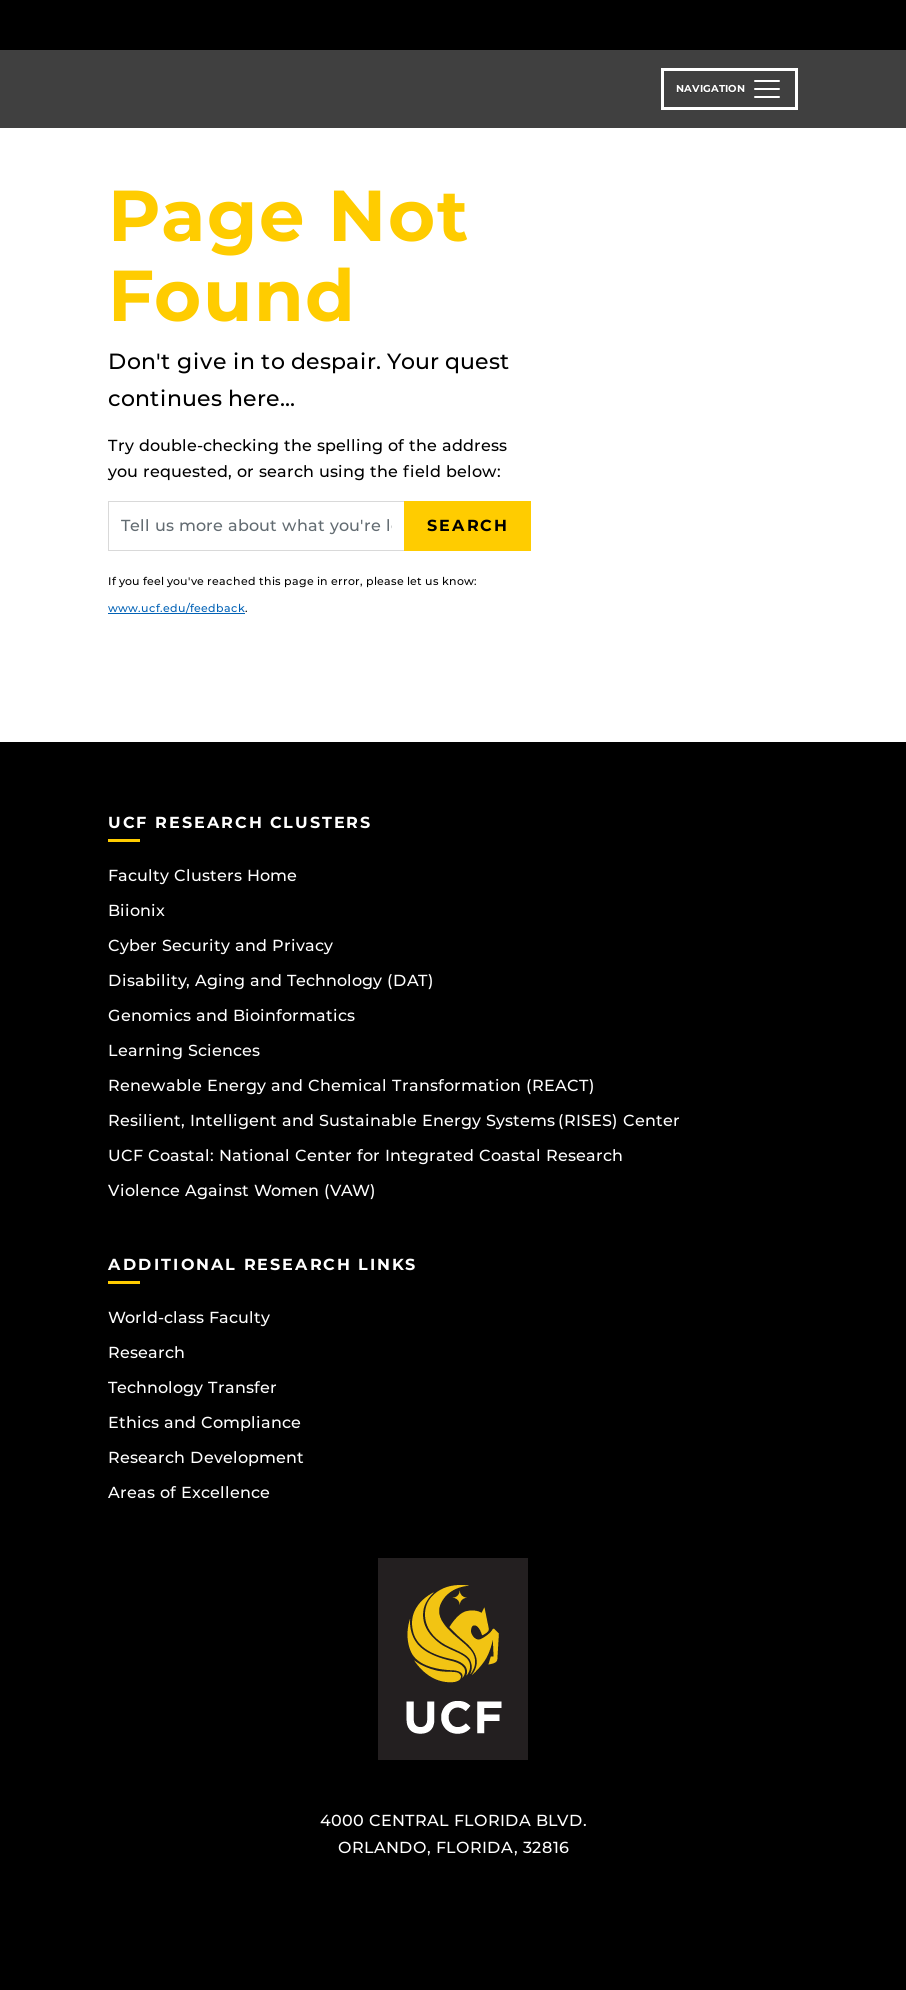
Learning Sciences (184, 1050)
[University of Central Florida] (241, 24)
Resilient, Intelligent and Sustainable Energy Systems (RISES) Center (394, 1120)
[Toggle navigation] (729, 89)
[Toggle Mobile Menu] (793, 23)
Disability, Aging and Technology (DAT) (271, 980)
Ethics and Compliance (204, 1422)
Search (468, 525)
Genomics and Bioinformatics (231, 1015)
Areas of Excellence (189, 1492)
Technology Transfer (192, 1387)
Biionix (136, 910)
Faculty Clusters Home (202, 875)
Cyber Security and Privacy (220, 945)
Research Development (206, 1457)
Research (146, 1352)
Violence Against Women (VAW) (242, 1190)
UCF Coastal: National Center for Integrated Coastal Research (365, 1155)
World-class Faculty (189, 1317)
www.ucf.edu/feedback (176, 608)
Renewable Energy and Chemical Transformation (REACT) (351, 1085)
